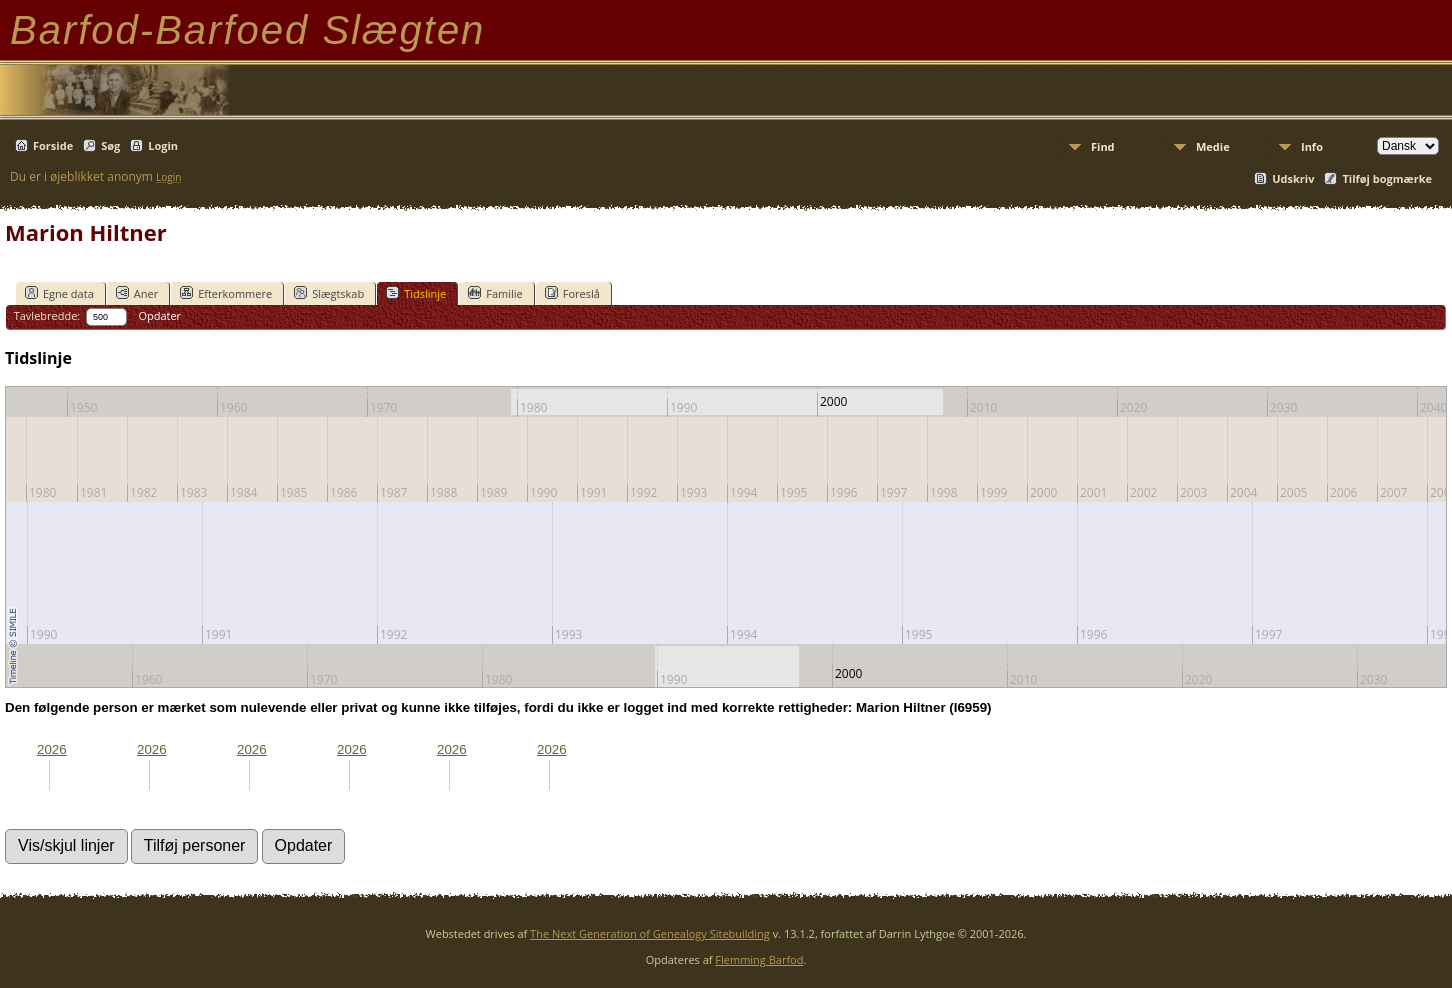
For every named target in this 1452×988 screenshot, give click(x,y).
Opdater (159, 315)
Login (163, 145)
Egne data (59, 293)
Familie (495, 293)
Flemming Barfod (759, 959)
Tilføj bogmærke (1387, 178)
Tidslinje (416, 293)
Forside (53, 145)
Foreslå (572, 293)
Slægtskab (329, 293)
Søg (110, 145)
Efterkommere (226, 293)
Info (1312, 146)
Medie (1213, 146)
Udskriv (1293, 178)
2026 (52, 749)
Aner (137, 293)
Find (1103, 146)
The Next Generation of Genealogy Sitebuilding (650, 933)
